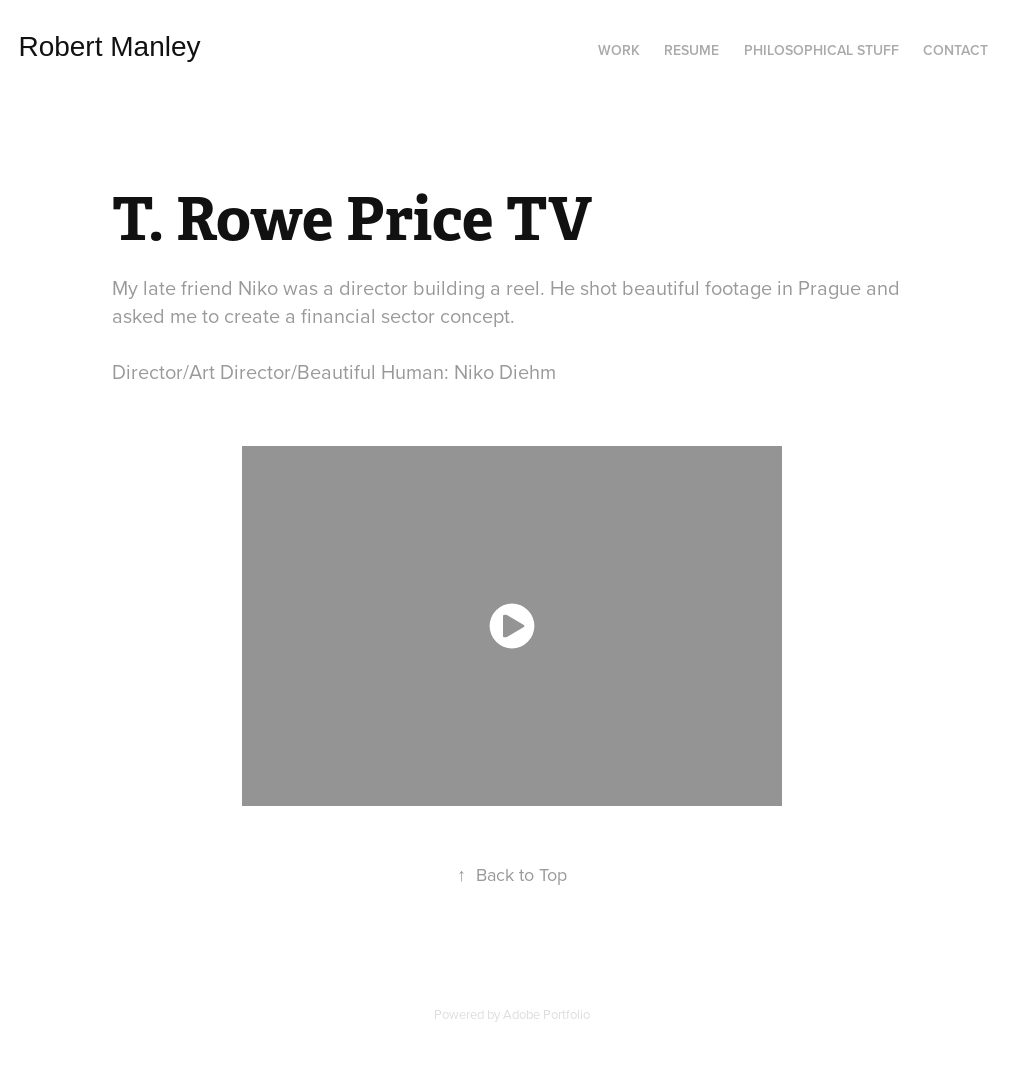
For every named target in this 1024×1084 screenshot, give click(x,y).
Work (619, 50)
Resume (691, 50)
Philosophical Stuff (821, 50)
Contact (955, 50)
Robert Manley (124, 46)
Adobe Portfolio (546, 1014)
